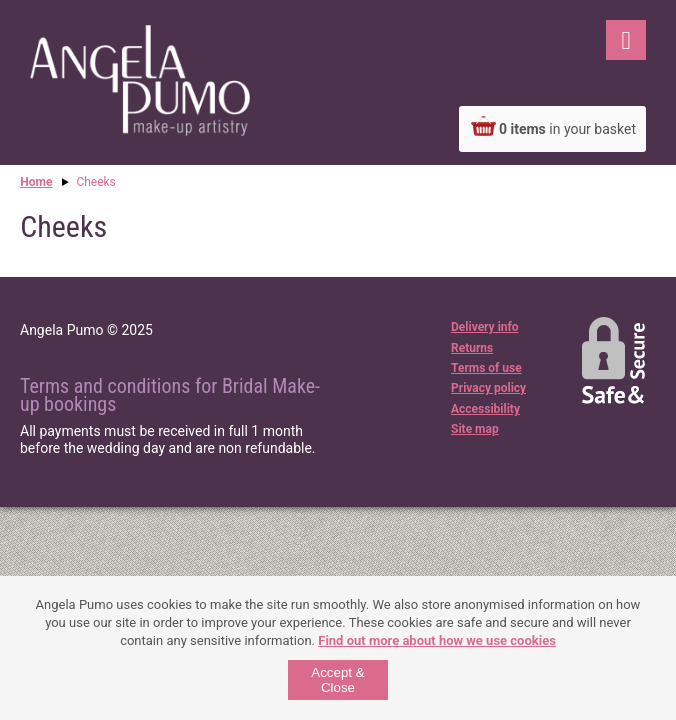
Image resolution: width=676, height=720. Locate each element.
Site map (475, 429)
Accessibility (485, 409)
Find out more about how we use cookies (437, 640)
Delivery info (485, 327)
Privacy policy (488, 388)
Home (36, 182)
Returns (472, 348)
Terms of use (486, 368)
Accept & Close (337, 680)
